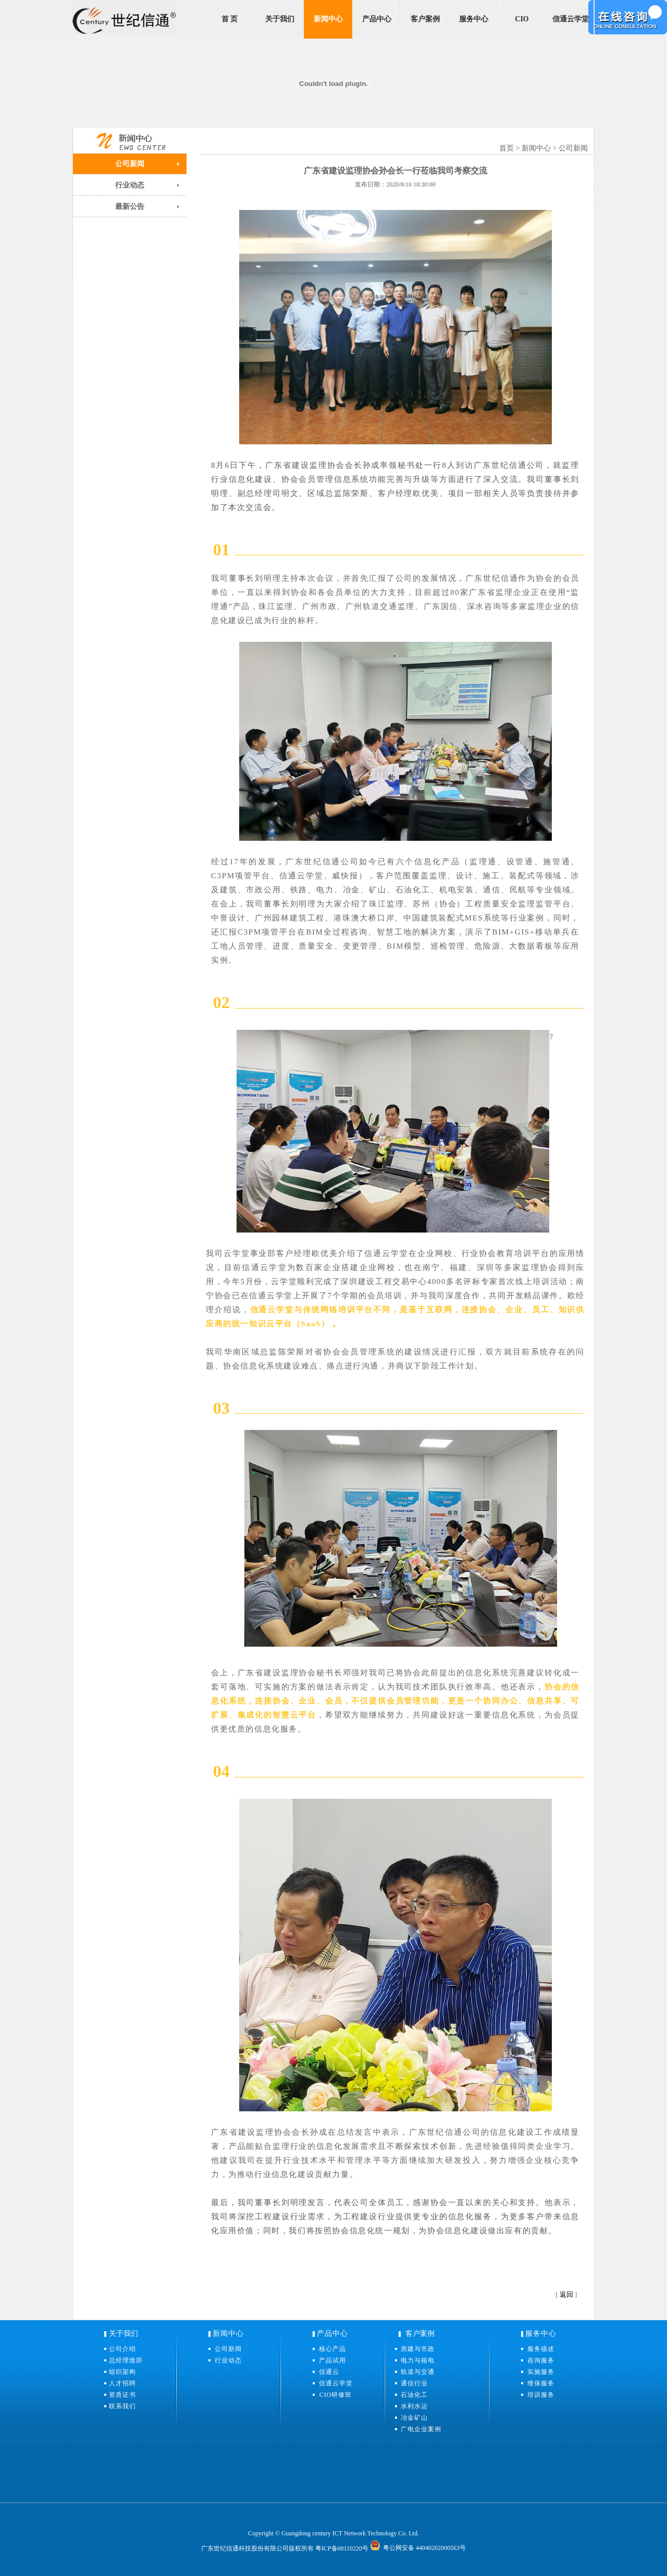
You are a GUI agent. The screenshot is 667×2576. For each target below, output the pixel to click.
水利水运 (414, 2406)
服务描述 (540, 2349)
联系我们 (122, 2406)
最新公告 (129, 206)
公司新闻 (129, 164)
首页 (506, 148)
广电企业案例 (421, 2429)
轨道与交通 (418, 2371)
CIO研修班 (335, 2394)
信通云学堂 (570, 19)
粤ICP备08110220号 (341, 2548)
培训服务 (540, 2394)
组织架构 (122, 2371)
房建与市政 (418, 2349)
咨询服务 (540, 2360)
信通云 (332, 2371)
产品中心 (376, 19)
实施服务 (540, 2371)
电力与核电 (418, 2360)
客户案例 (425, 19)
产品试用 (332, 2360)
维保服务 (540, 2383)
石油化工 (414, 2394)
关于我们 (279, 19)
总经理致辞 (126, 2360)
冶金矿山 (414, 2417)
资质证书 (122, 2394)
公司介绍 (122, 2349)
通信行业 (414, 2383)
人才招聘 (122, 2383)
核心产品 (332, 2349)
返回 (566, 2294)
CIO (521, 19)
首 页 (229, 19)
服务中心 (473, 19)
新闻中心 (328, 19)
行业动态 (129, 185)
